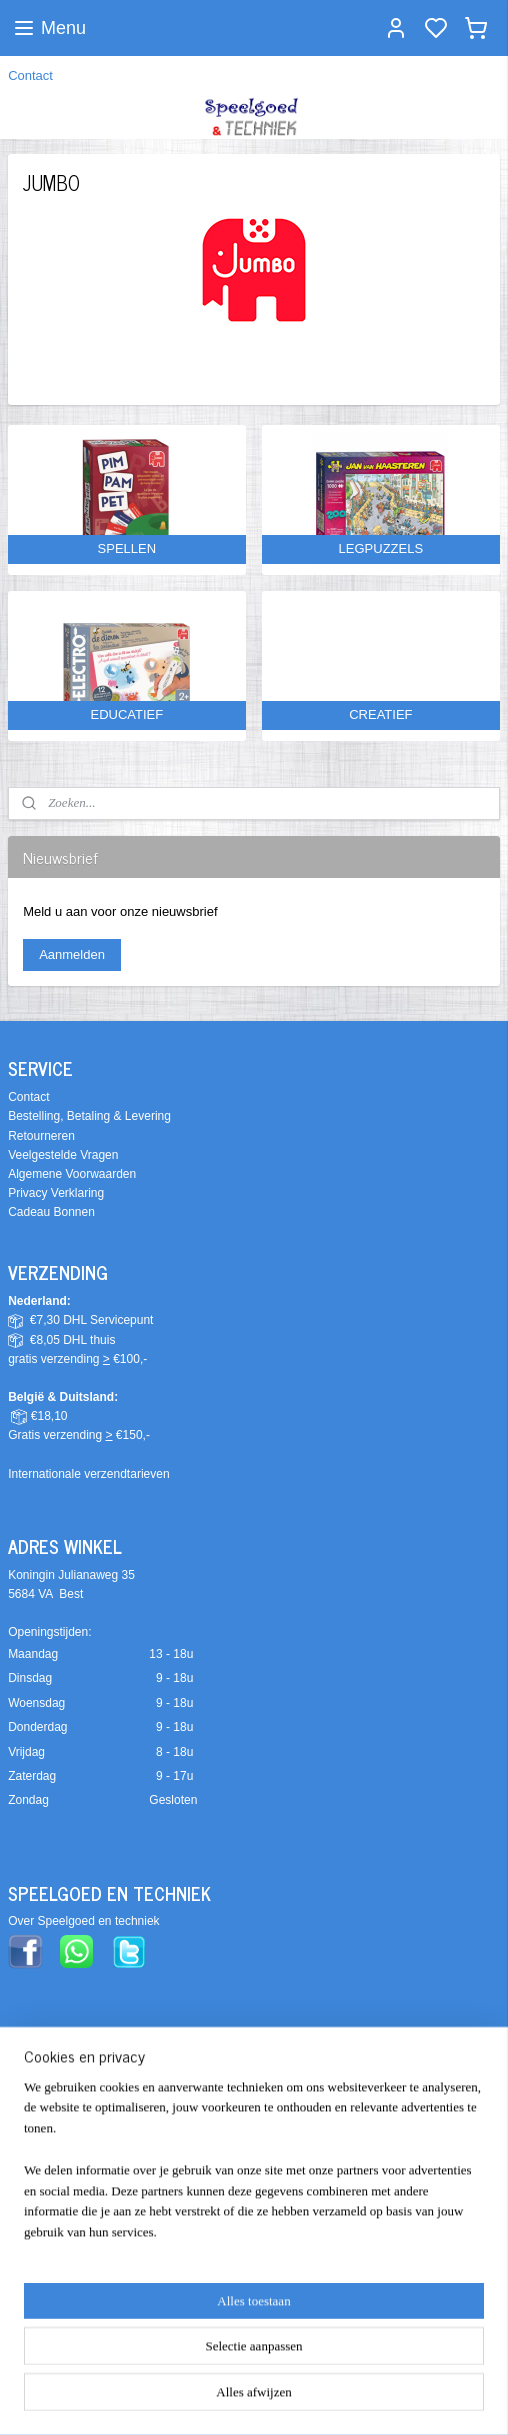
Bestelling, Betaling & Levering (89, 1116)
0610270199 (161, 2293)
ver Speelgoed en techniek (88, 1921)
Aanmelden (72, 954)
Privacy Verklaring (56, 1193)
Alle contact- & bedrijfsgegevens (93, 2331)
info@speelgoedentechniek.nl (87, 2254)
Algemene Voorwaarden (72, 1174)
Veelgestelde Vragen (63, 1155)
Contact (30, 75)
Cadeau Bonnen (51, 1212)
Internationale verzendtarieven (88, 1474)
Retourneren (41, 1136)
